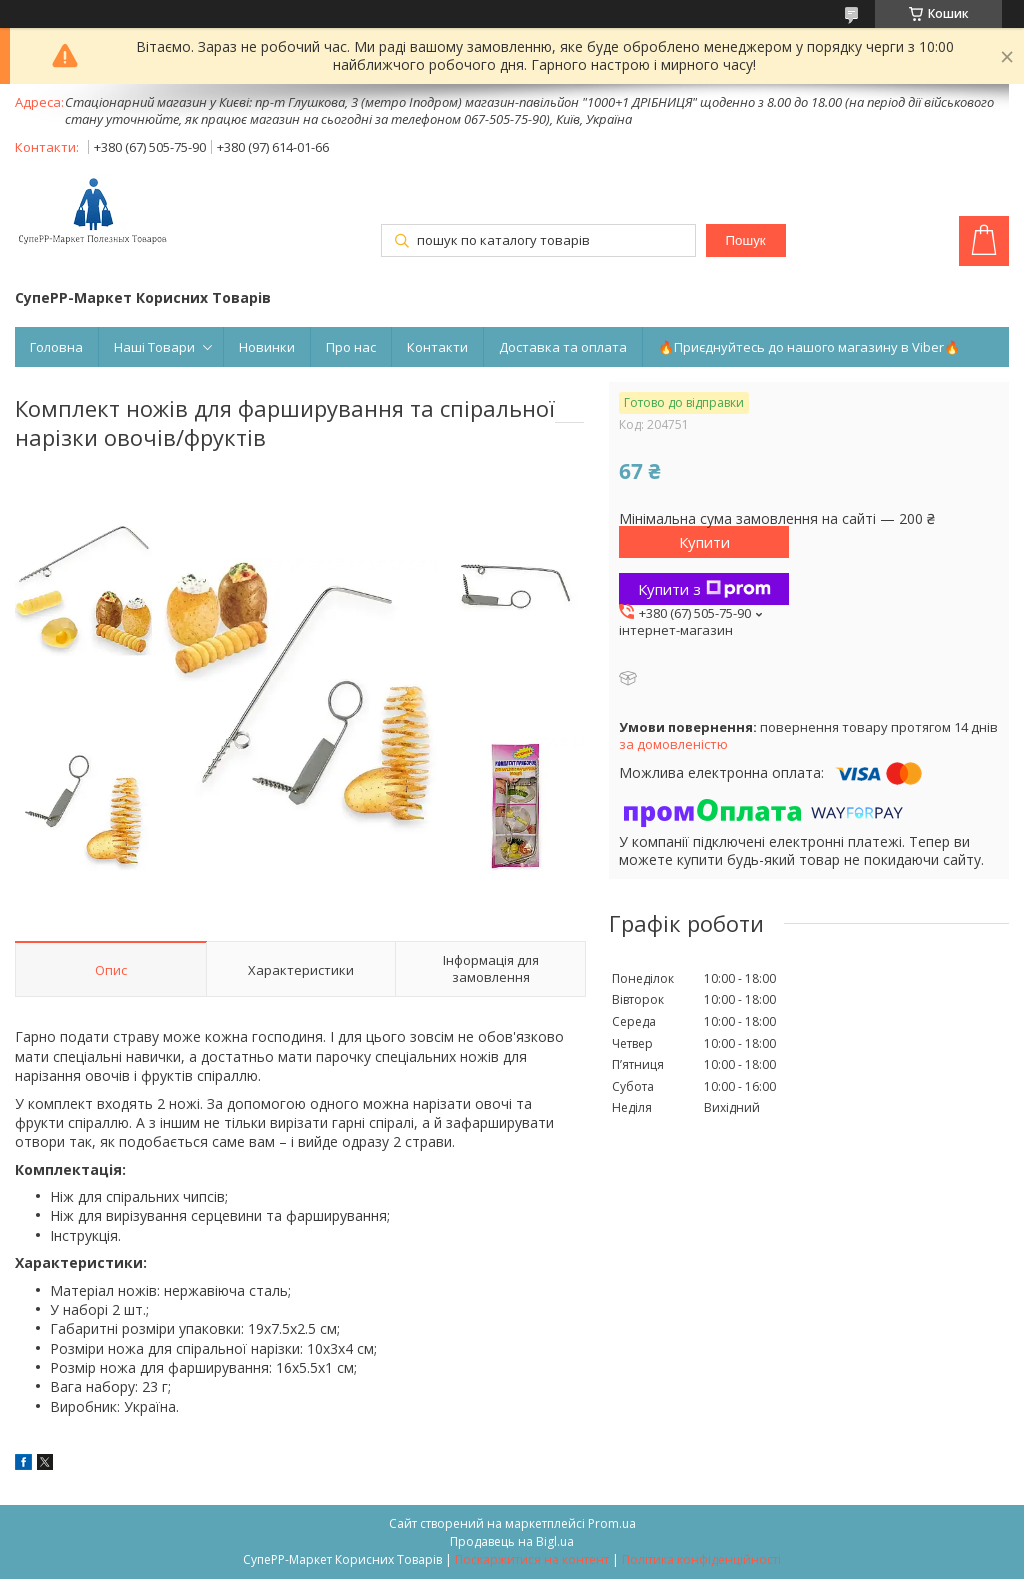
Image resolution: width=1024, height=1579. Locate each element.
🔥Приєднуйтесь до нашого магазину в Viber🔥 (809, 347)
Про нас (351, 347)
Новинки (267, 347)
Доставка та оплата (563, 347)
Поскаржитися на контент (532, 1559)
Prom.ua (612, 1523)
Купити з (704, 589)
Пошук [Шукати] (746, 240)
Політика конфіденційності (701, 1559)
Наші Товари (154, 347)
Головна (56, 347)
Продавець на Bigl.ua (512, 1541)
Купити (704, 542)
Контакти (437, 347)
